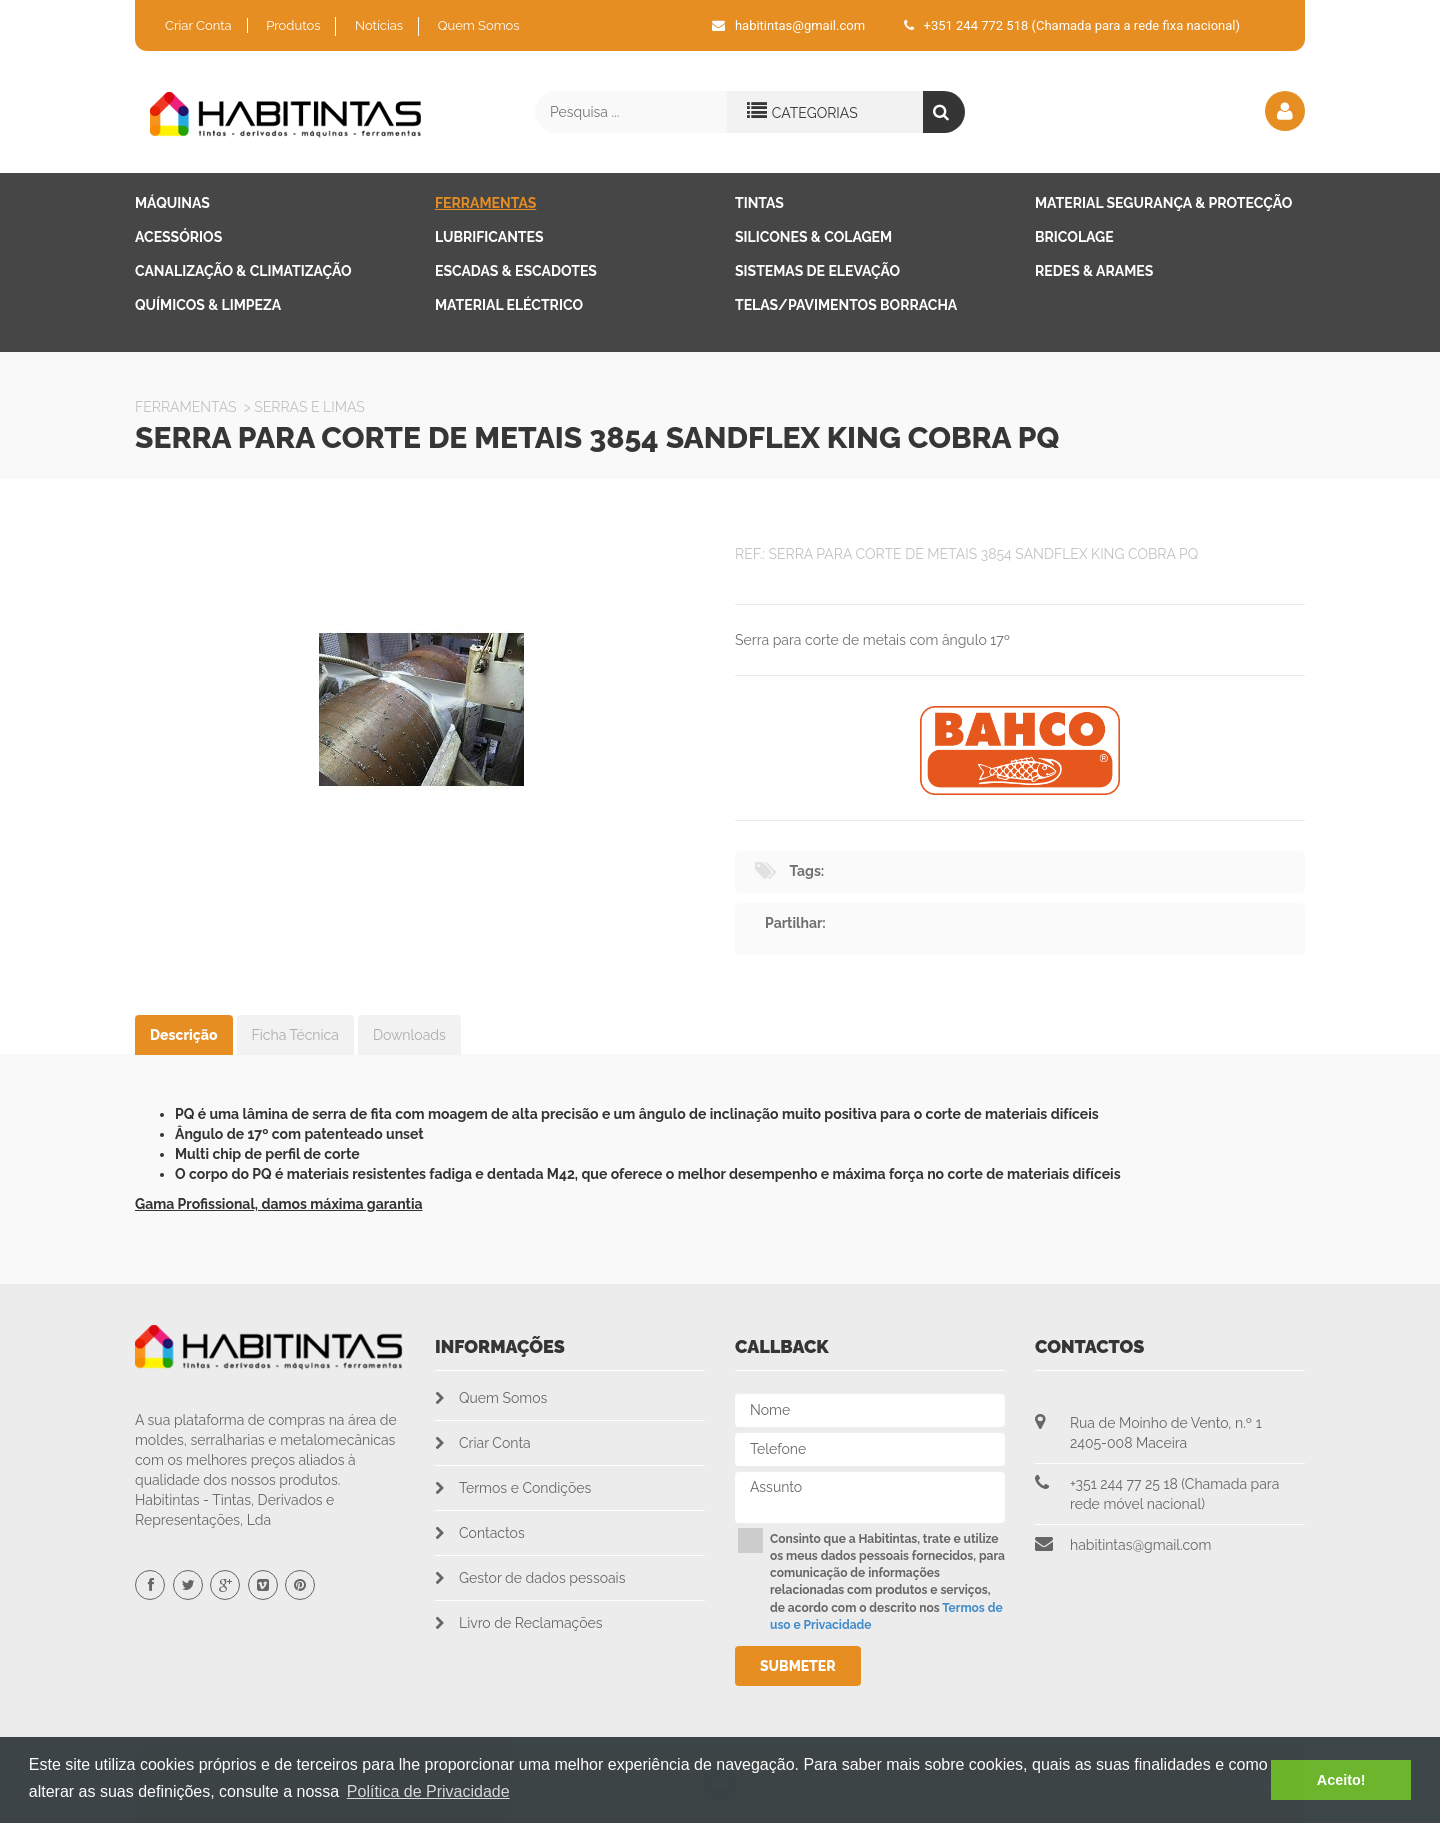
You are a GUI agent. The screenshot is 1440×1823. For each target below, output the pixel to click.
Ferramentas (485, 203)
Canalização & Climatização (243, 271)
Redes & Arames (1094, 271)
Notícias (379, 25)
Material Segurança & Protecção (1163, 203)
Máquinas (172, 203)
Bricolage (1074, 237)
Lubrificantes (489, 237)
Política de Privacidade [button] (428, 1791)
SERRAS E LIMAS (309, 407)
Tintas (759, 203)
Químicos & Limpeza (208, 305)
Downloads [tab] (409, 1035)
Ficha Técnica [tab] (295, 1035)
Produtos (293, 25)
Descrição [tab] (184, 1035)
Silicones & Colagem (813, 237)
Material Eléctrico (509, 305)
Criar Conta (198, 25)
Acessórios (178, 237)
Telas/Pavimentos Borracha (846, 305)
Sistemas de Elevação (817, 271)
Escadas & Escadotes (516, 271)
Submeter (798, 1666)
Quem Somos (479, 25)
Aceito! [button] (1341, 1780)
